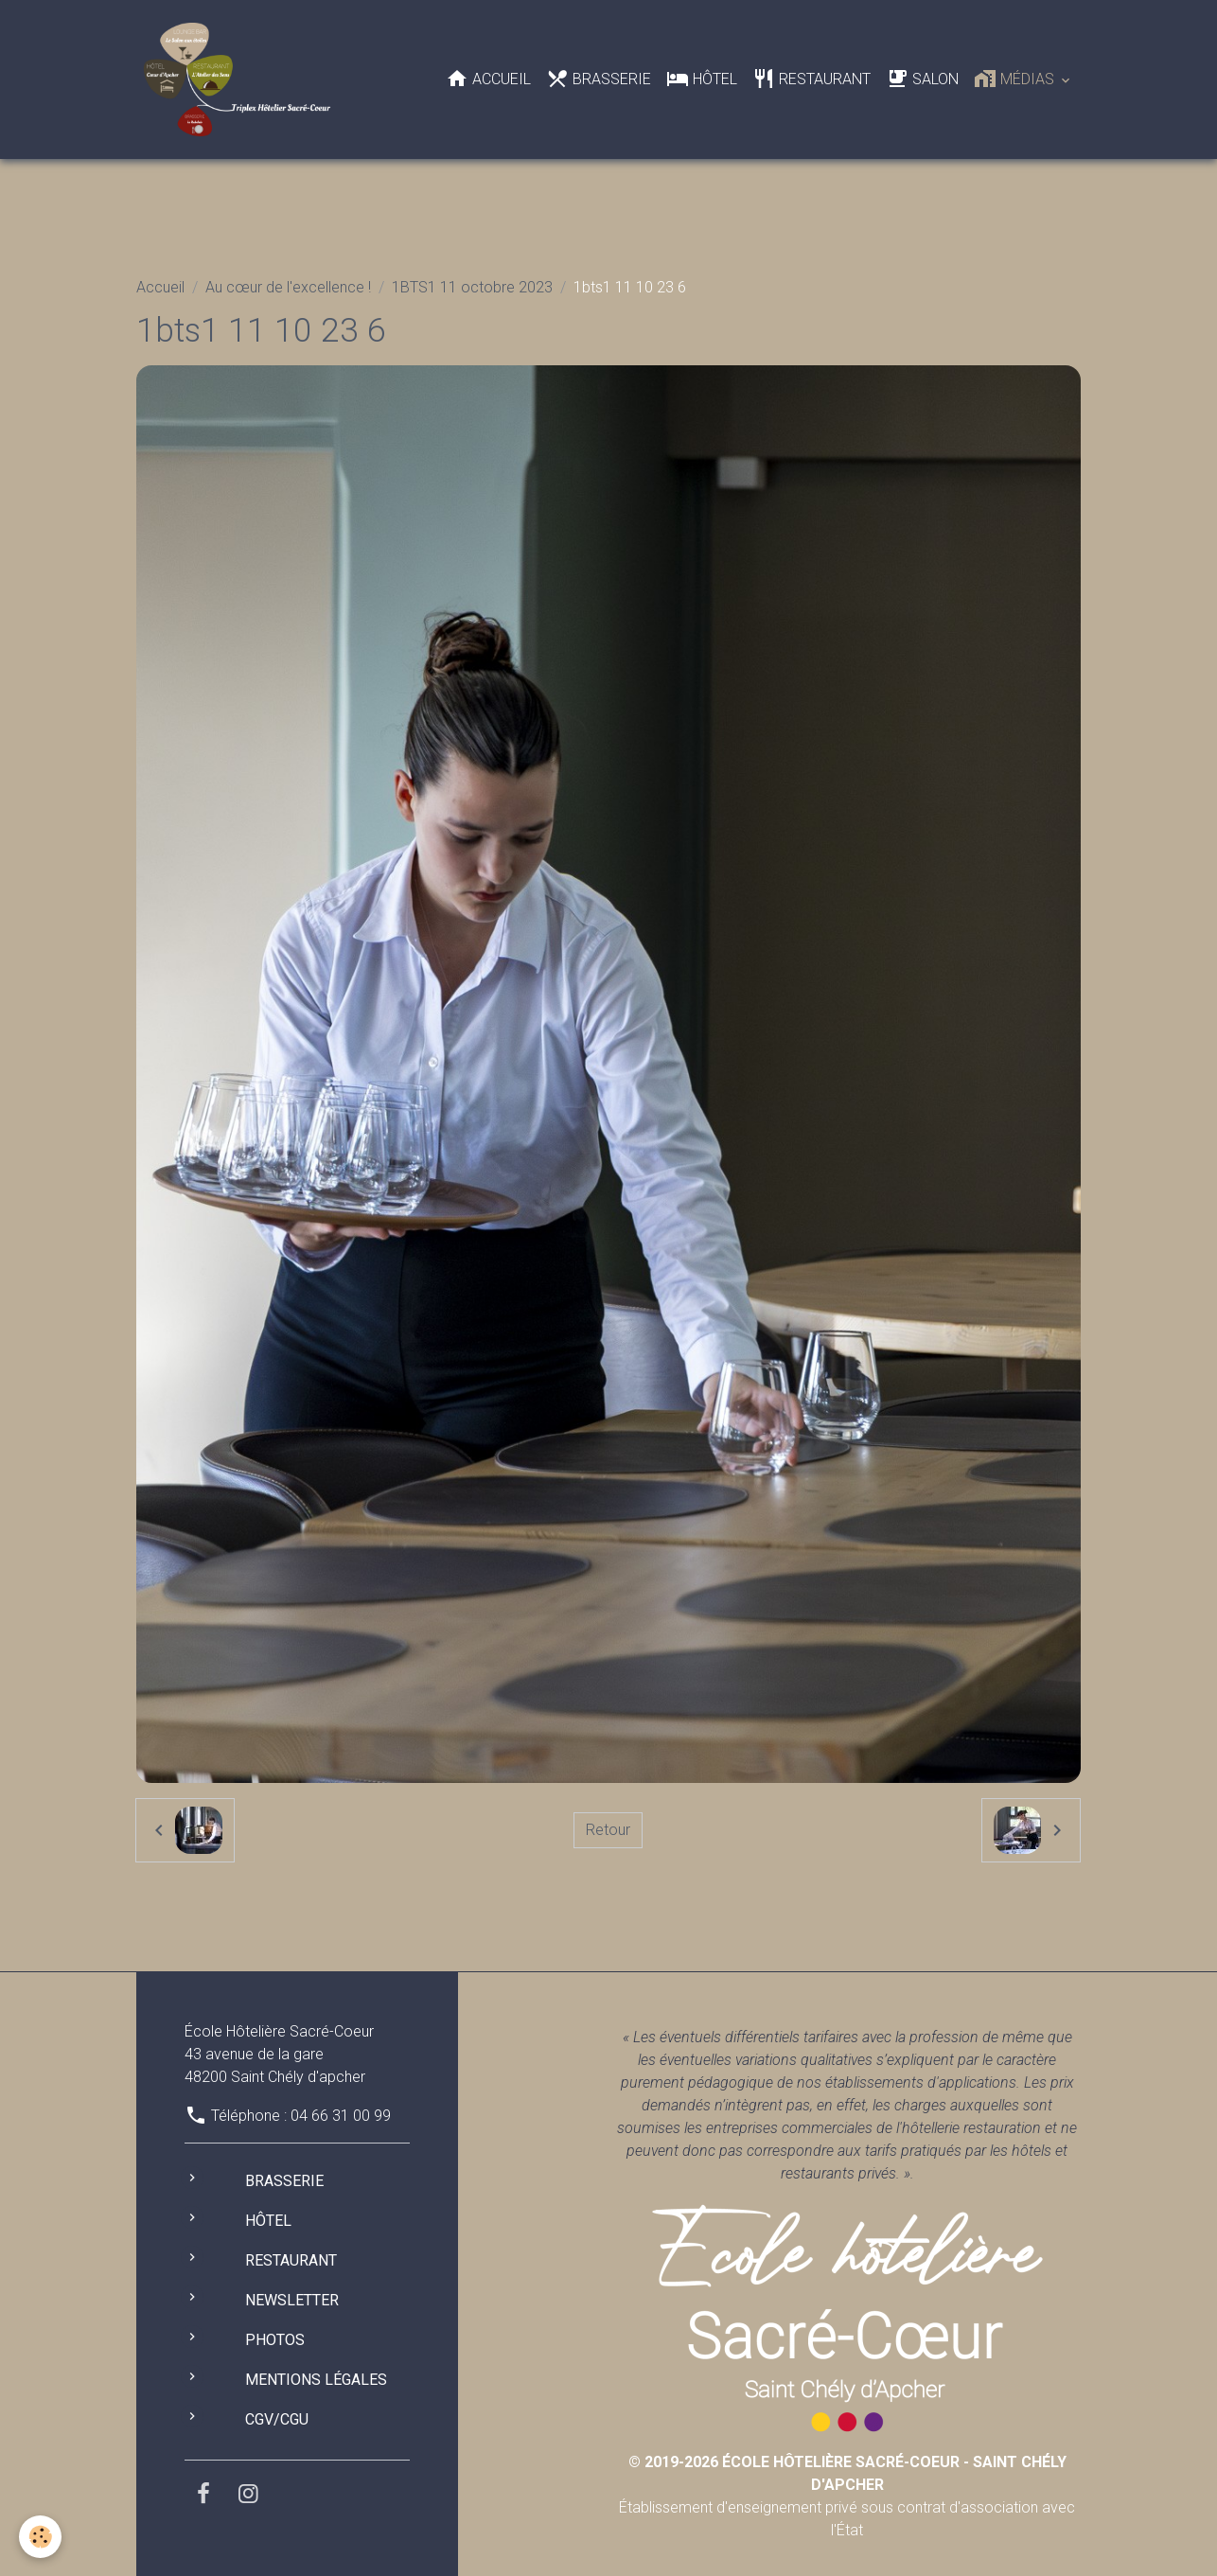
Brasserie (598, 78)
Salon (922, 78)
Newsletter (292, 2300)
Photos (275, 2340)
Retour (608, 1830)
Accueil (488, 78)
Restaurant (811, 78)
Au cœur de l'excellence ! (288, 287)
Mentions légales (316, 2380)
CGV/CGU (277, 2419)
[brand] (240, 79)
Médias (1016, 78)
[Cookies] (40, 2536)
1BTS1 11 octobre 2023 (472, 287)
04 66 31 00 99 (341, 2116)
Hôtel (701, 78)
